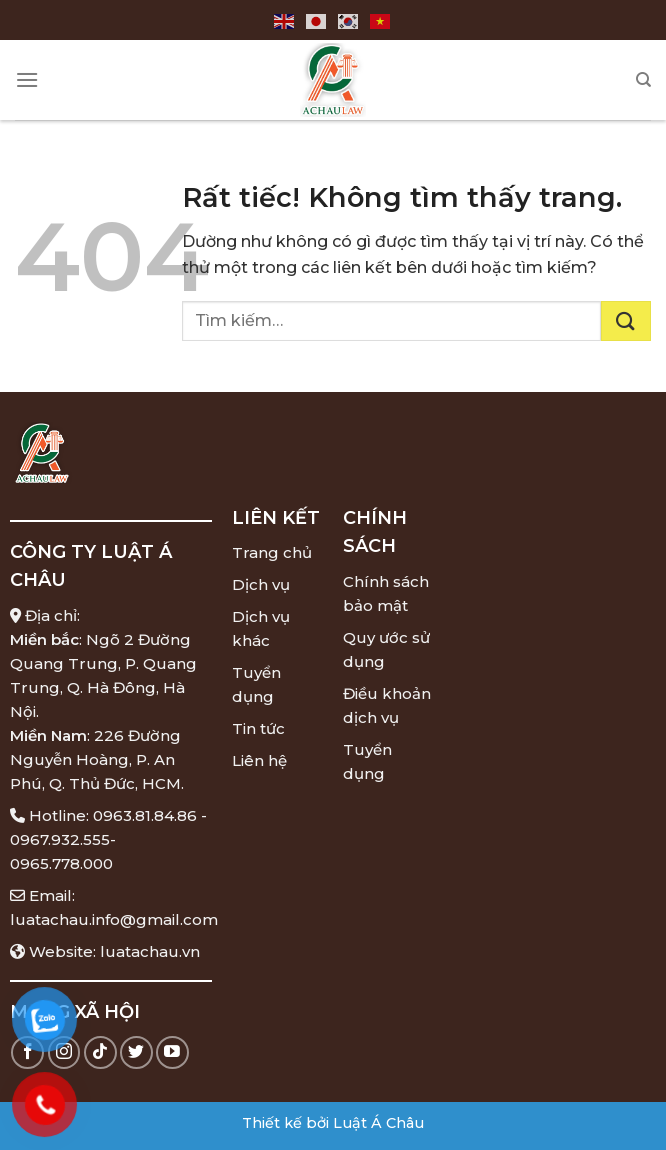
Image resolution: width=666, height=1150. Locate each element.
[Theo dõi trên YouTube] (172, 1052)
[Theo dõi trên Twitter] (136, 1052)
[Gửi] (626, 321)
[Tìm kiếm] (643, 80)
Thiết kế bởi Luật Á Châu (333, 1123)
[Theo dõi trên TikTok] (100, 1052)
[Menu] (27, 79)
